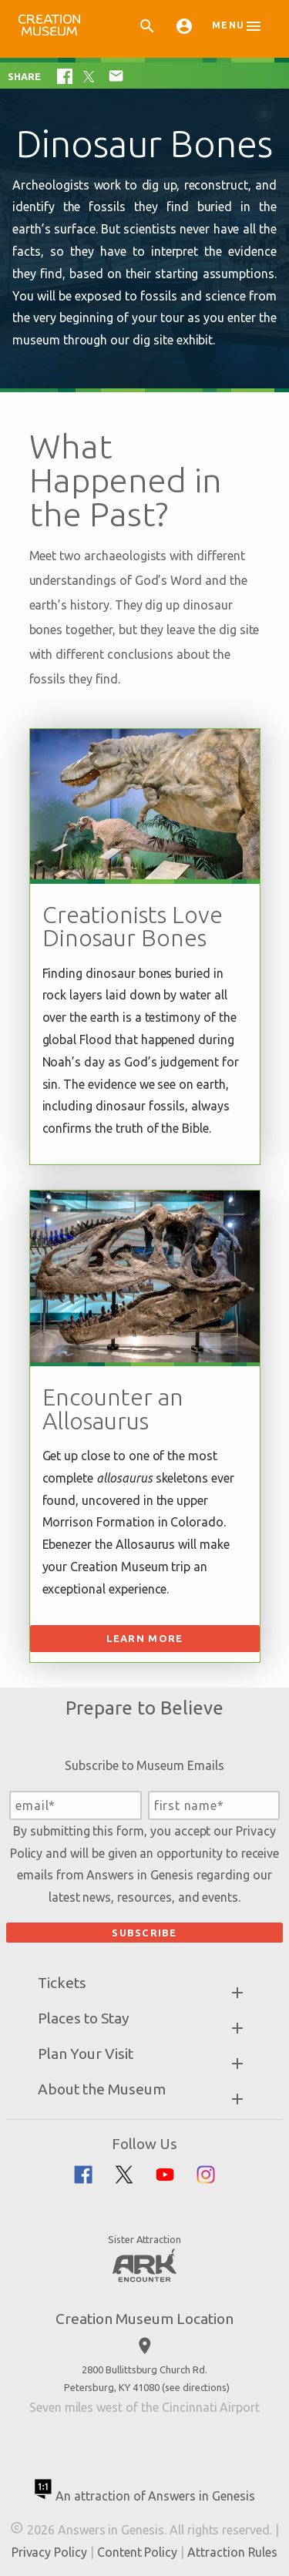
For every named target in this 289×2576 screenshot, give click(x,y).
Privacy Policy (49, 2552)
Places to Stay (83, 2018)
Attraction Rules (232, 2552)
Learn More (144, 1638)
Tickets (62, 1982)
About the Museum (102, 2089)
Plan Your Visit (85, 2053)
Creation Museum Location (144, 2318)
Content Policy (137, 2552)
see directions (196, 2387)
